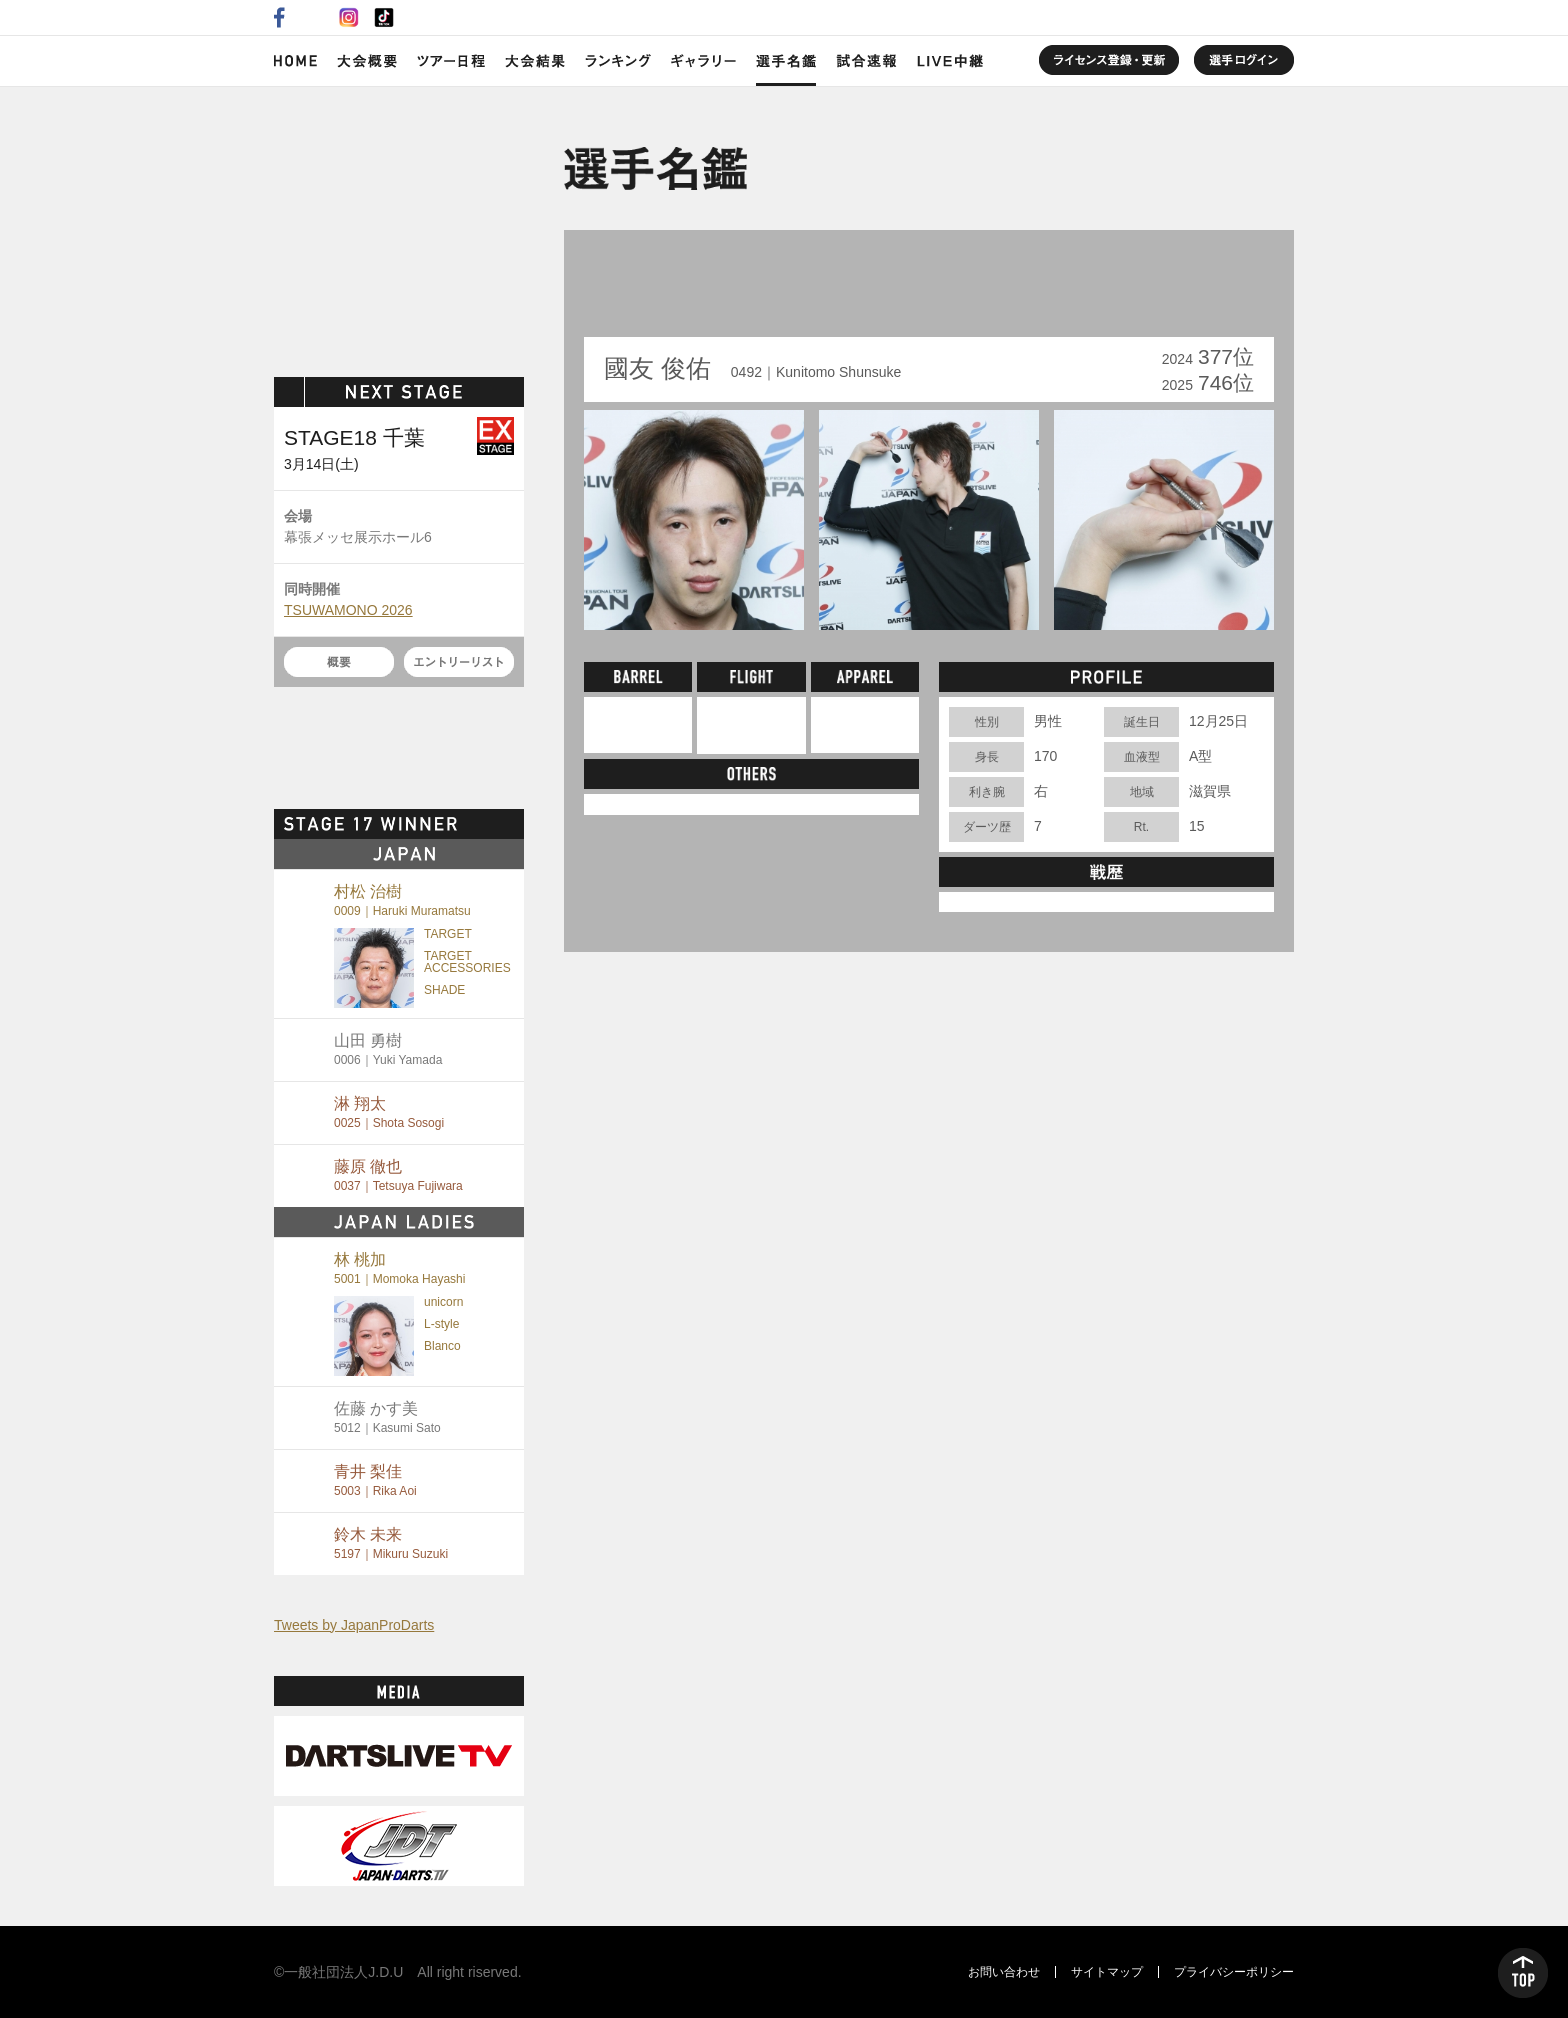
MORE (489, 824)
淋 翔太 (389, 1112)
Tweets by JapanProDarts (354, 1625)
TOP (1523, 1973)
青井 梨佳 (375, 1480)
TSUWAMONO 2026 (348, 610)
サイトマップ (1107, 1972)
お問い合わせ (1004, 1972)
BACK (631, 290)
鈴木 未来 (391, 1543)
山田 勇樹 (388, 1049)
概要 (339, 662)
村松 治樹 (402, 900)
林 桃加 (399, 1268)
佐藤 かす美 (387, 1417)
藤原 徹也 (398, 1175)
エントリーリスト (459, 662)
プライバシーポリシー (1234, 1972)
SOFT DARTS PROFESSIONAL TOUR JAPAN (399, 227)
